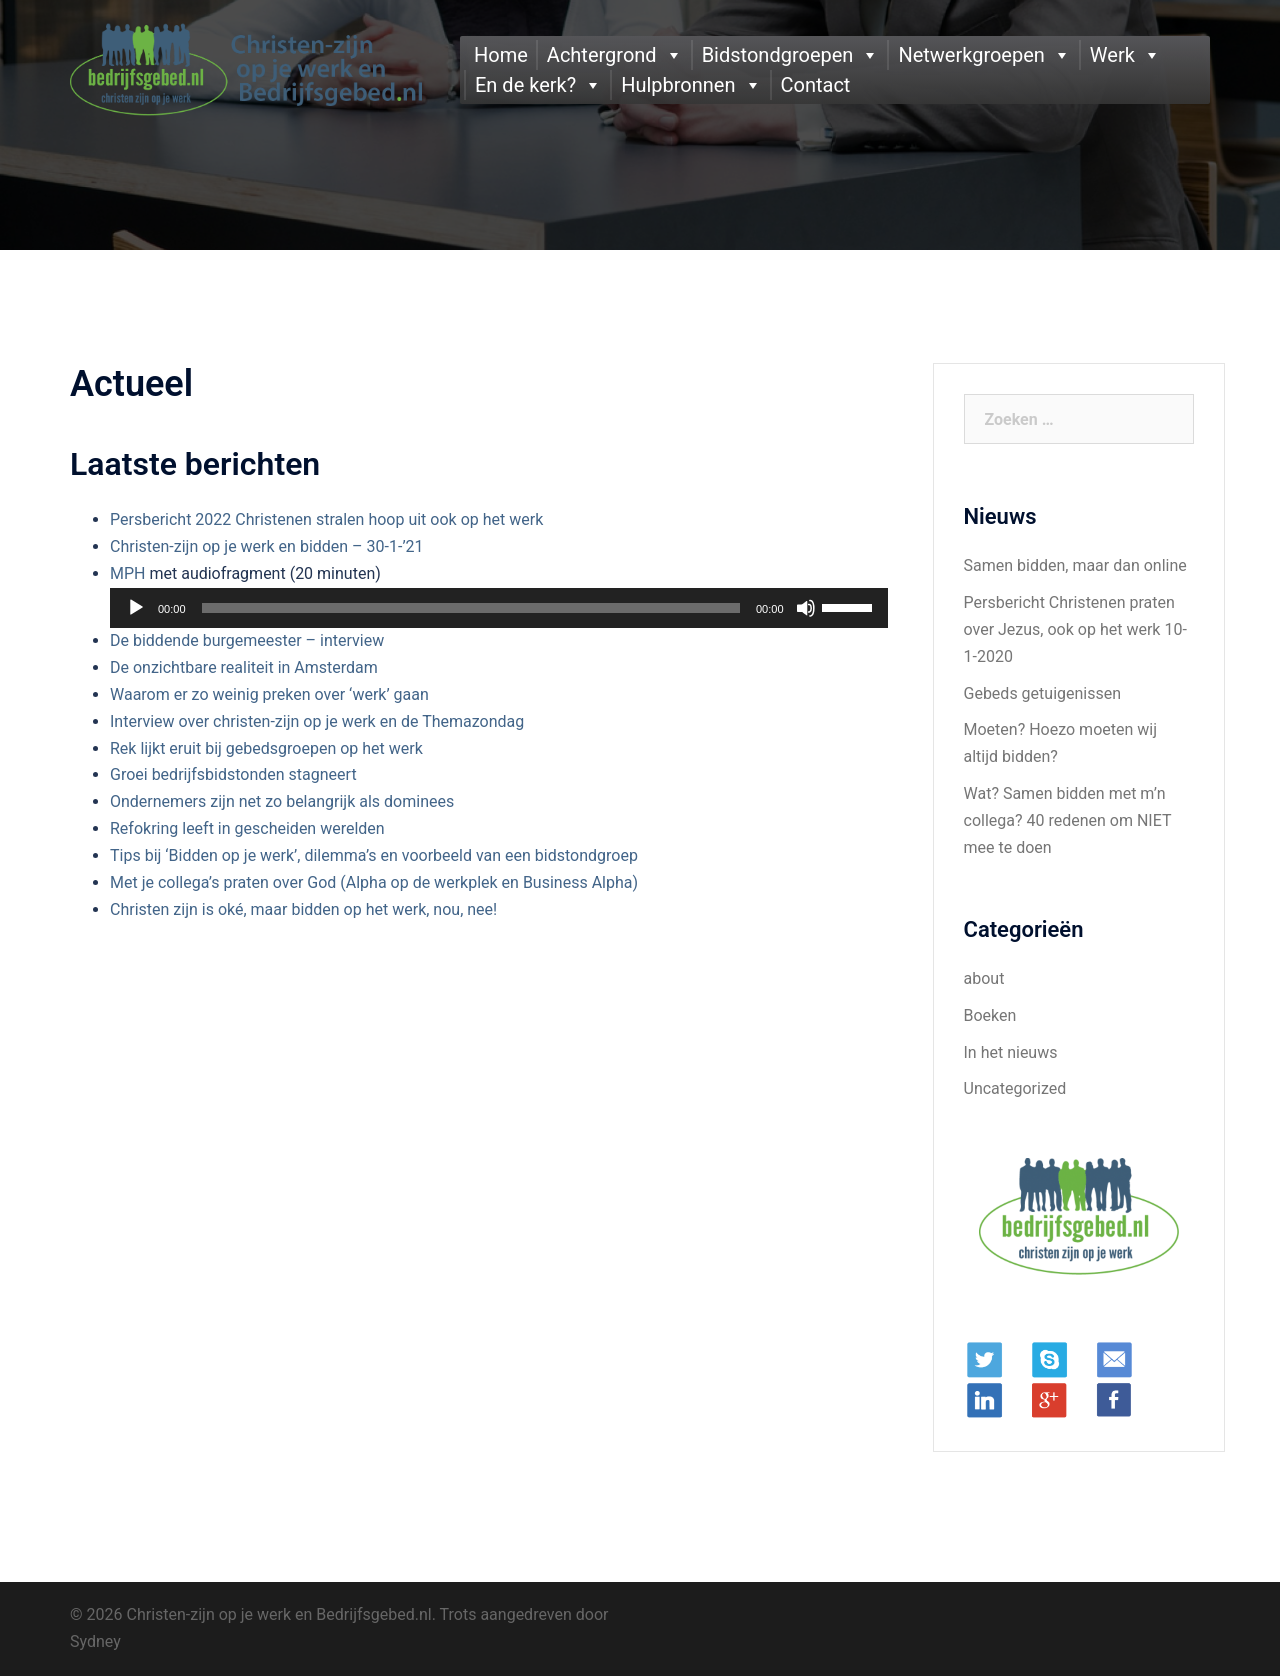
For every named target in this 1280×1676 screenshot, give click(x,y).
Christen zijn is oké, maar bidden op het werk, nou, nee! (303, 909)
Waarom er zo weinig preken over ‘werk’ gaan (269, 694)
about (984, 978)
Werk (1112, 55)
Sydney (95, 1641)
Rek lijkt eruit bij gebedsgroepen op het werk (266, 748)
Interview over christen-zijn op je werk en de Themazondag (317, 721)
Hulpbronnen (678, 85)
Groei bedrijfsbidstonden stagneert (233, 774)
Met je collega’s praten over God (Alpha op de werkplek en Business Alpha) (374, 882)
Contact (816, 85)
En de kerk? (525, 85)
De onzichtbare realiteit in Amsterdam (244, 667)
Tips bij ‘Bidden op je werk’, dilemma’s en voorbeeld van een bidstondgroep (374, 855)
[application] (499, 608)
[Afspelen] (136, 608)
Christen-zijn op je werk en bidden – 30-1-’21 (267, 546)
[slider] (471, 608)
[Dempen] (806, 608)
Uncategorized (1015, 1088)
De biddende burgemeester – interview (247, 640)
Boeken (990, 1015)
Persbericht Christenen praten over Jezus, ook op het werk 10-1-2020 (1075, 629)
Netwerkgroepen (971, 55)
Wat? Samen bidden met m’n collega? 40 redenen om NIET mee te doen (1068, 820)
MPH (127, 573)
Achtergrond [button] (602, 55)
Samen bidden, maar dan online (1075, 565)
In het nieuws (1011, 1052)
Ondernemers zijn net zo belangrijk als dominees (282, 801)
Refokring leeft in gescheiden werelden (247, 828)
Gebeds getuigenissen (1043, 693)
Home (501, 55)
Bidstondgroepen (778, 55)
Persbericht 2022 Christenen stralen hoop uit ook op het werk (326, 519)
